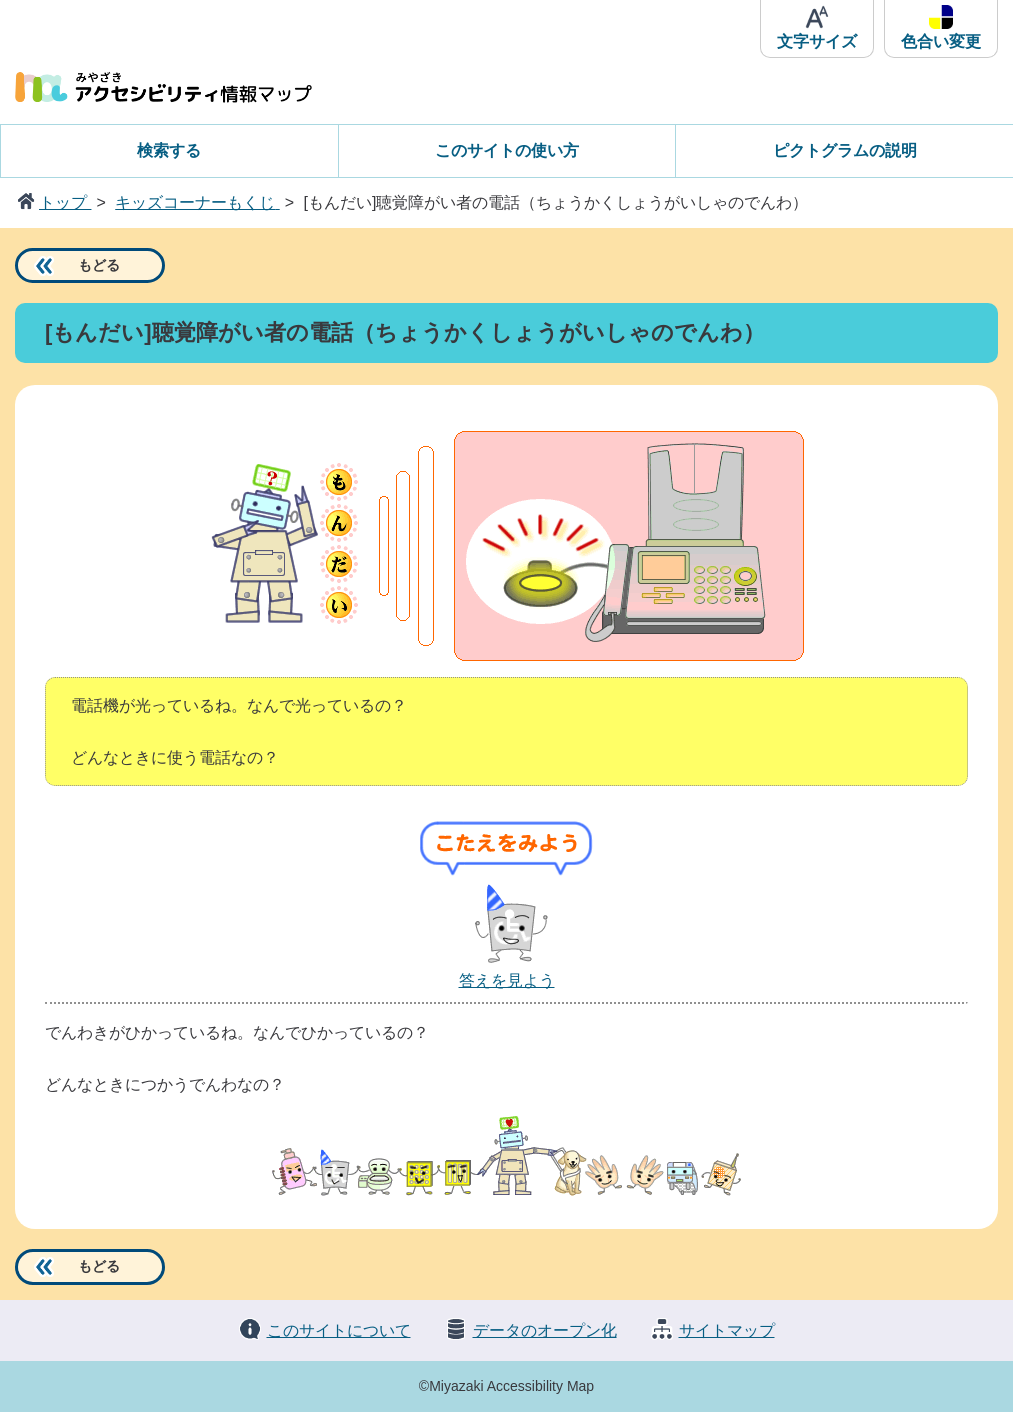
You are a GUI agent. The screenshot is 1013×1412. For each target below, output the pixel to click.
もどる (99, 265)
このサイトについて (339, 1330)
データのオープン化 (545, 1330)
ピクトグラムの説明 (845, 150)
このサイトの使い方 (507, 150)
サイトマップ (727, 1330)
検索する (169, 150)
